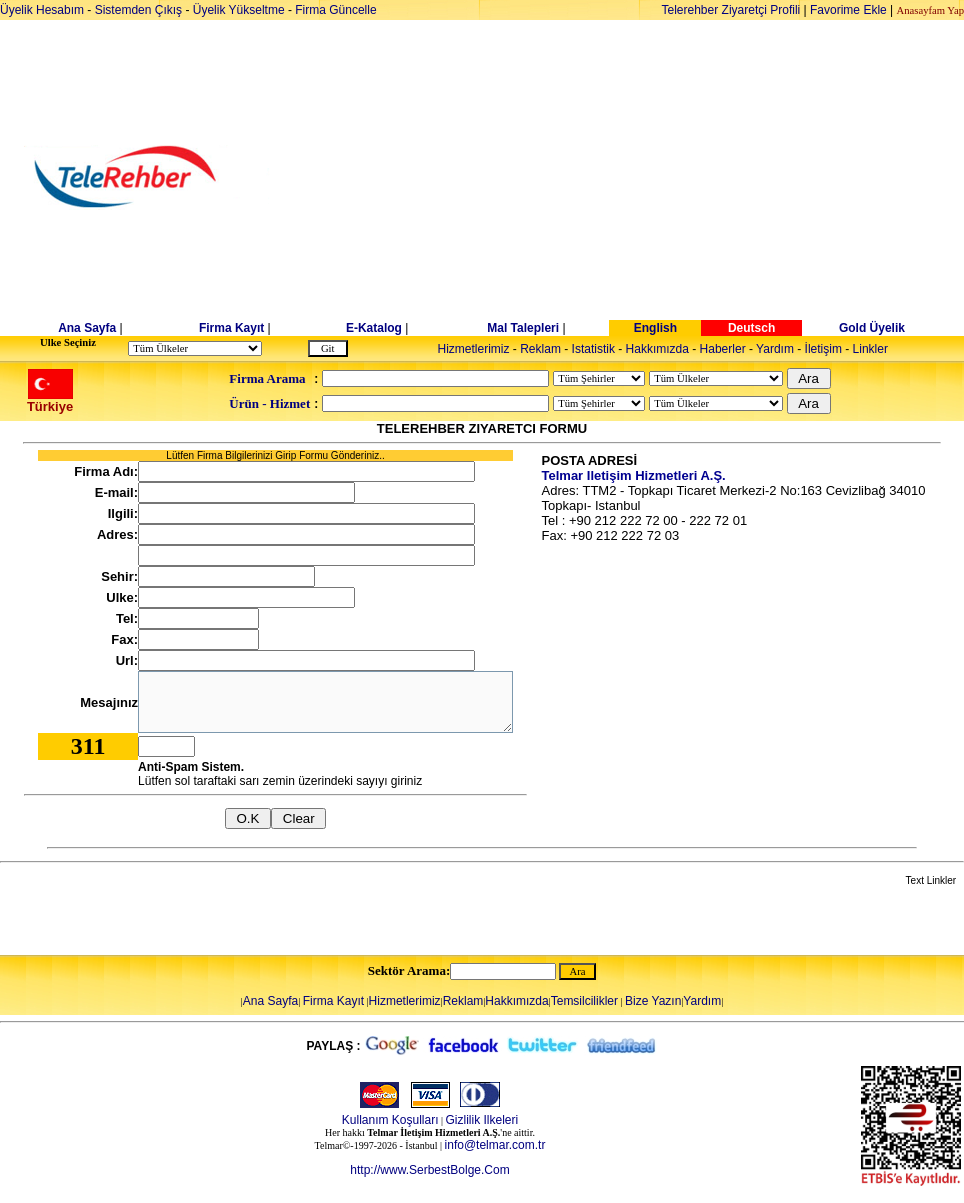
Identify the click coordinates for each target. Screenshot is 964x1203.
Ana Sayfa (87, 328)
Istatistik (593, 349)
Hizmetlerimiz (474, 349)
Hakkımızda (657, 349)
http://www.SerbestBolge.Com (429, 1170)
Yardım (775, 349)
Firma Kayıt (231, 328)
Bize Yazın (653, 1001)
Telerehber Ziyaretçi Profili (731, 10)
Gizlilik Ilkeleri (482, 1120)
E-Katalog (374, 328)
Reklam (540, 349)
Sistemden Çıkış (138, 10)
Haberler (723, 349)
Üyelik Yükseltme (239, 10)
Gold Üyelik (872, 328)
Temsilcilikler (584, 1001)
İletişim (823, 349)
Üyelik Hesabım (42, 10)
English (655, 328)
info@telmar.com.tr (495, 1145)
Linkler (870, 349)
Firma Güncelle (335, 10)
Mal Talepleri (523, 328)
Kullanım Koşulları (390, 1120)
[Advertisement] (636, 177)
